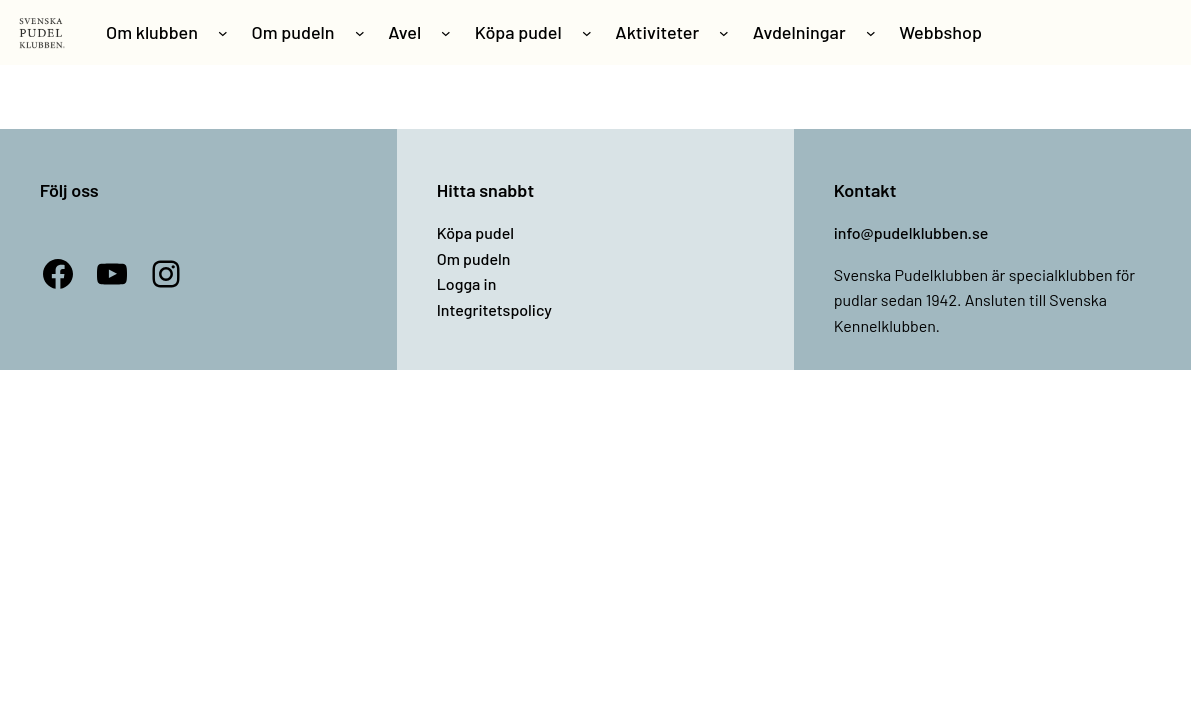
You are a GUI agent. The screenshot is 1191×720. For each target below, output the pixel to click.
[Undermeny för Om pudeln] (360, 33)
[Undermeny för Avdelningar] (871, 33)
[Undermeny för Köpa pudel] (587, 33)
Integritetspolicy (494, 309)
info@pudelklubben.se (911, 232)
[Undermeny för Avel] (446, 33)
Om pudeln (474, 258)
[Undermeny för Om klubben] (223, 33)
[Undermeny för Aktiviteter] (724, 33)
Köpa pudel (475, 232)
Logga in (467, 283)
